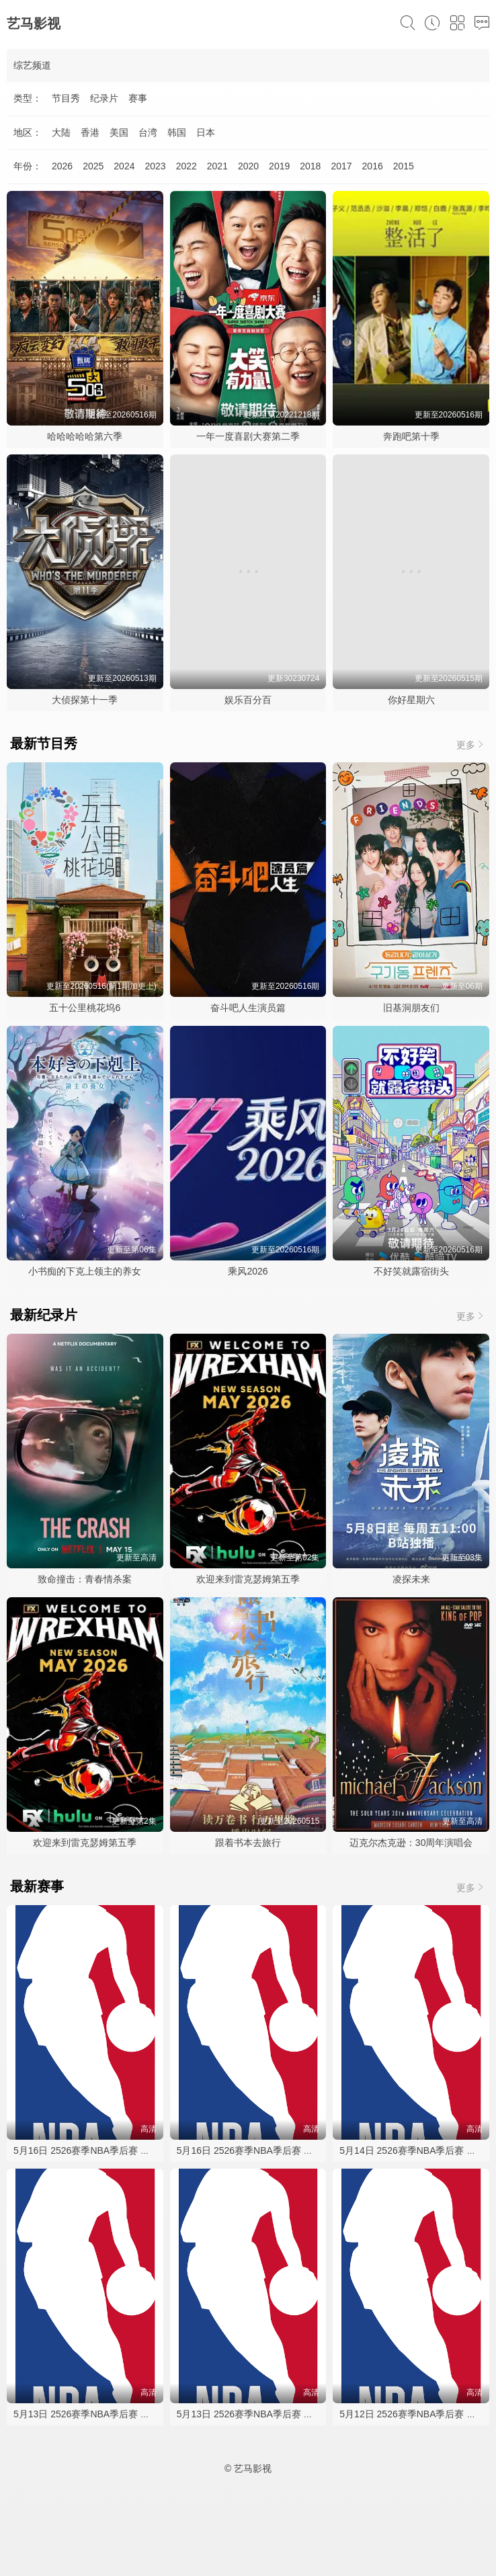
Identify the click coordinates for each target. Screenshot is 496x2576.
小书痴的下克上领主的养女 (84, 1271)
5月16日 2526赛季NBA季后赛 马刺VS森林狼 (270, 2150)
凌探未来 (411, 1579)
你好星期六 (411, 699)
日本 (205, 132)
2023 (154, 166)
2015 (403, 166)
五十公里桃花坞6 (84, 1007)
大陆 (61, 132)
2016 (372, 166)
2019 (279, 166)
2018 (310, 166)
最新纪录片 (43, 1314)
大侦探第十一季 (85, 699)
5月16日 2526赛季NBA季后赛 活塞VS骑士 (102, 2150)
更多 (471, 744)
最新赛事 (37, 1886)
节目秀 (66, 98)
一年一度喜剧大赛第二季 (248, 436)
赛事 (137, 98)
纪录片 (104, 98)
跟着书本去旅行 (248, 1842)
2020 (248, 166)
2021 (217, 166)
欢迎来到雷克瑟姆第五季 (248, 1579)
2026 (62, 166)
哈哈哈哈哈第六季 (84, 436)
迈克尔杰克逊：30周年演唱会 (411, 1842)
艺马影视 (33, 23)
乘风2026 (247, 1271)
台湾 (147, 132)
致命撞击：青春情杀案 (85, 1579)
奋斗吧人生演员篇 (248, 1007)
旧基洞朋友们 (411, 1007)
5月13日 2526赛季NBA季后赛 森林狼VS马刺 (106, 2414)
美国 (119, 132)
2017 (341, 166)
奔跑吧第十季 (411, 436)
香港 (90, 132)
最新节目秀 (43, 743)
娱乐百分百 (248, 699)
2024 (124, 166)
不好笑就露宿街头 (411, 1271)
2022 (186, 166)
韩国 (176, 132)
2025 (93, 166)
